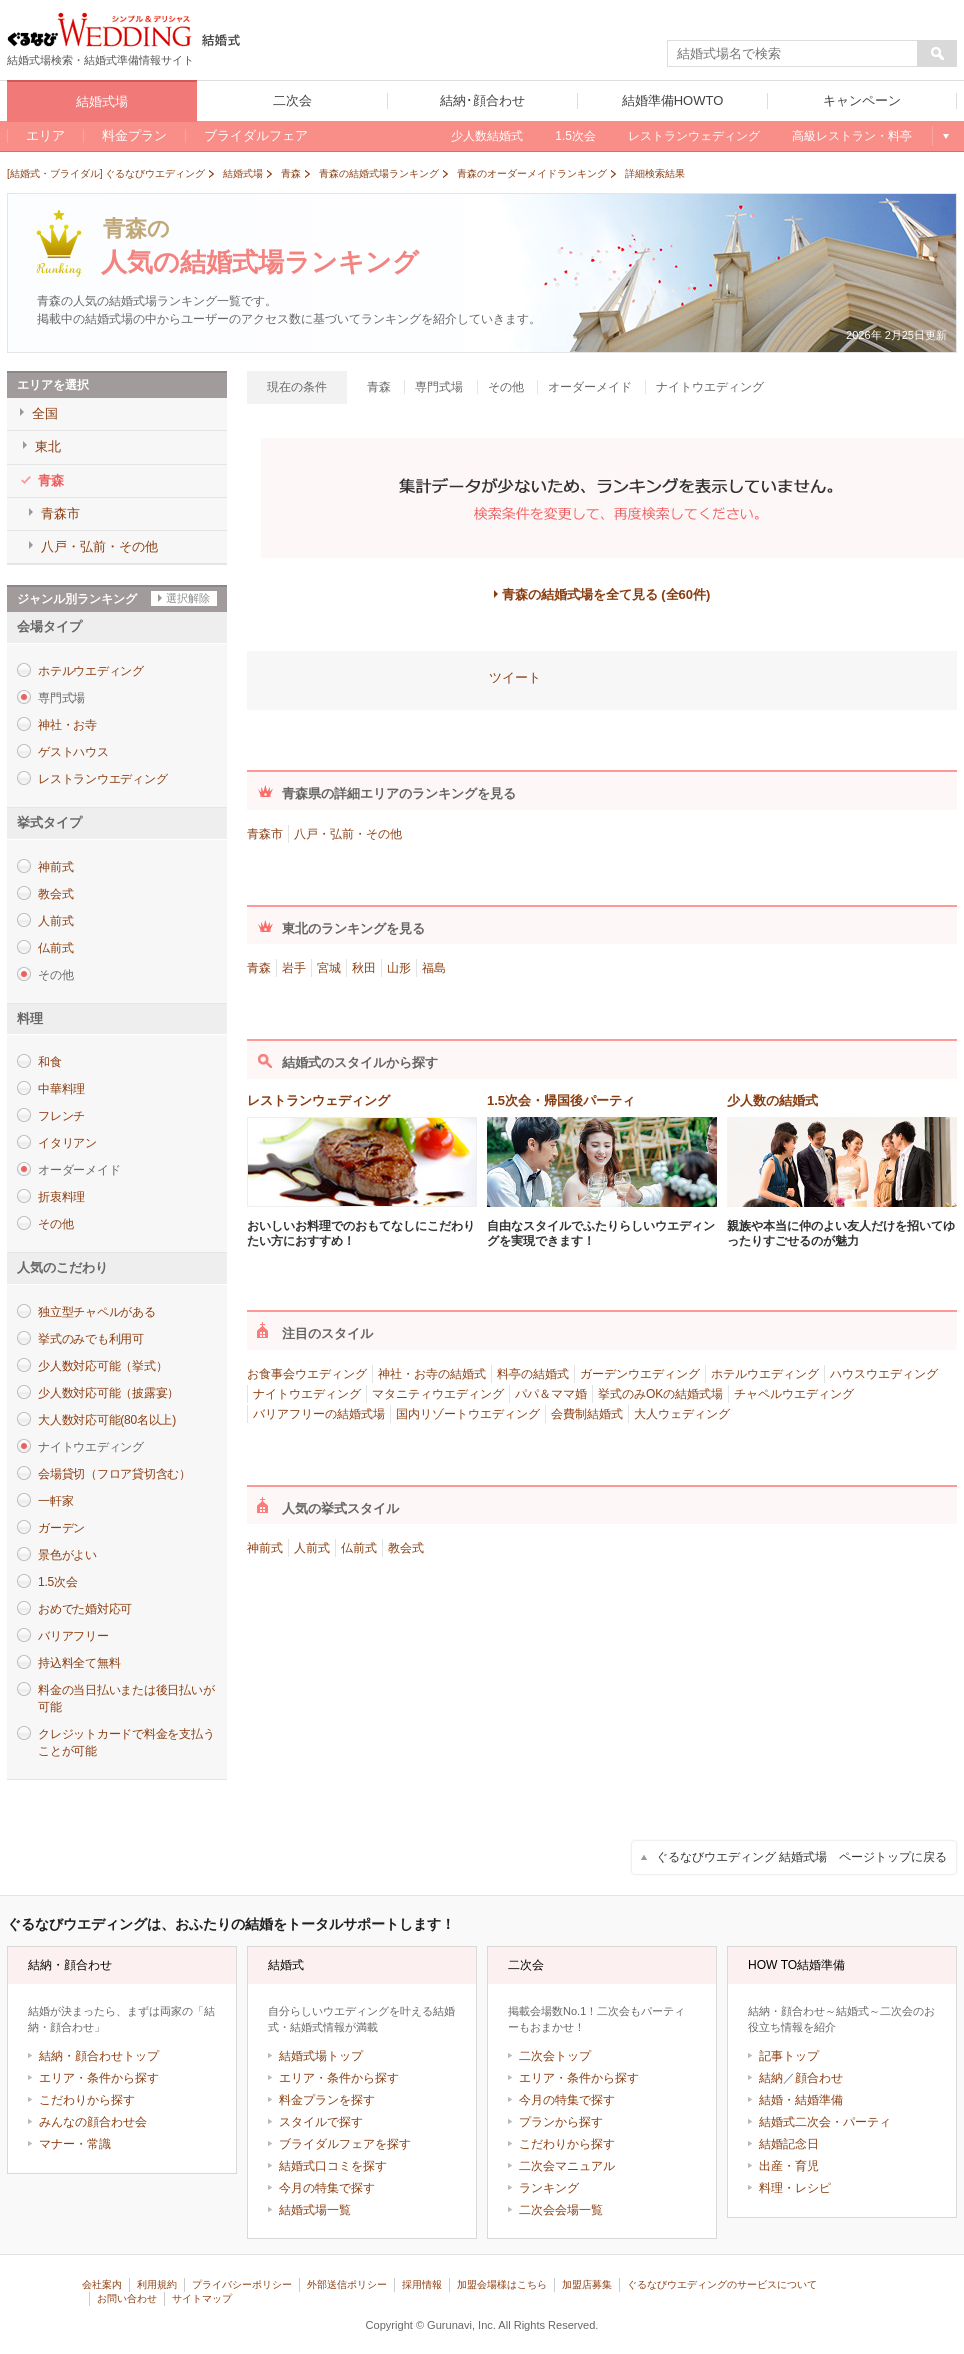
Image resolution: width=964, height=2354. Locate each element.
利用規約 (157, 2284)
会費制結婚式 (587, 1414)
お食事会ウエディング (307, 1374)
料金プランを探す (327, 2100)
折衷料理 (61, 1197)
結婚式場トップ (321, 2056)
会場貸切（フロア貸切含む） (114, 1474)
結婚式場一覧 (315, 2210)
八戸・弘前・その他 (348, 834)
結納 (771, 2078)
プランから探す (561, 2122)
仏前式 (55, 948)
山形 (399, 968)
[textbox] (793, 54)
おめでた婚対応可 (85, 1609)
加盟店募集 (587, 2284)
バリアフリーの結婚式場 (319, 1414)
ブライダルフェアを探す (345, 2144)
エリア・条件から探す (99, 2078)
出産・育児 (789, 2166)
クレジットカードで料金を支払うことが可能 (126, 1742)
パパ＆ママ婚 (551, 1394)
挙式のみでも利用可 (91, 1339)
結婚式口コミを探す (333, 2166)
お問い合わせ (127, 2298)
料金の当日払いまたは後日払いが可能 (126, 1698)
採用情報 (422, 2284)
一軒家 (55, 1501)
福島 (434, 968)
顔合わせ (819, 2078)
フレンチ (61, 1116)
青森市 (265, 834)
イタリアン (67, 1143)
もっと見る (944, 136)
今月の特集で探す (327, 2188)
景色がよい (67, 1555)
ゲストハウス (73, 752)
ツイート (515, 677)
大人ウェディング (682, 1414)
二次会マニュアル (567, 2166)
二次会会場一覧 (561, 2210)
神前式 (55, 867)
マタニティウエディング (438, 1394)
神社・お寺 (67, 725)
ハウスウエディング (884, 1374)
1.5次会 (57, 1582)
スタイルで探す (321, 2122)
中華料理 (61, 1089)
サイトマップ (202, 2298)
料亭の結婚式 (533, 1374)
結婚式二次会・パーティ (825, 2122)
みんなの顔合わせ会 (93, 2122)
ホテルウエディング (91, 671)
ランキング (549, 2188)
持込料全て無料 (79, 1663)
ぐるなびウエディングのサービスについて (722, 2284)
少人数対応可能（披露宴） (108, 1393)
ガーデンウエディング (640, 1374)
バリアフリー (73, 1636)
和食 (50, 1062)
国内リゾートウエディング (468, 1414)
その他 (55, 1224)
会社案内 (102, 2284)
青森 (259, 968)
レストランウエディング (102, 779)
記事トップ (789, 2056)
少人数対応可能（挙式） (102, 1366)
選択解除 (188, 598)
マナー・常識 (75, 2144)
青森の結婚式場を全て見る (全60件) (606, 594)
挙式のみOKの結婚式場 (660, 1394)
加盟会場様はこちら (502, 2284)
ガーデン (61, 1528)
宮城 (329, 968)
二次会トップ (555, 2056)
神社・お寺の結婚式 (432, 1374)
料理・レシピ (795, 2188)
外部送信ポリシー (347, 2284)
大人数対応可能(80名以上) (107, 1420)
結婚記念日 (789, 2144)
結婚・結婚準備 (801, 2100)
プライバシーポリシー (242, 2284)
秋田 (364, 968)
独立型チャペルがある (97, 1312)
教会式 (55, 894)
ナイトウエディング (307, 1394)
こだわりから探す (87, 2100)
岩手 (294, 968)
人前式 (55, 921)
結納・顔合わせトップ (99, 2056)
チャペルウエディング (794, 1394)
